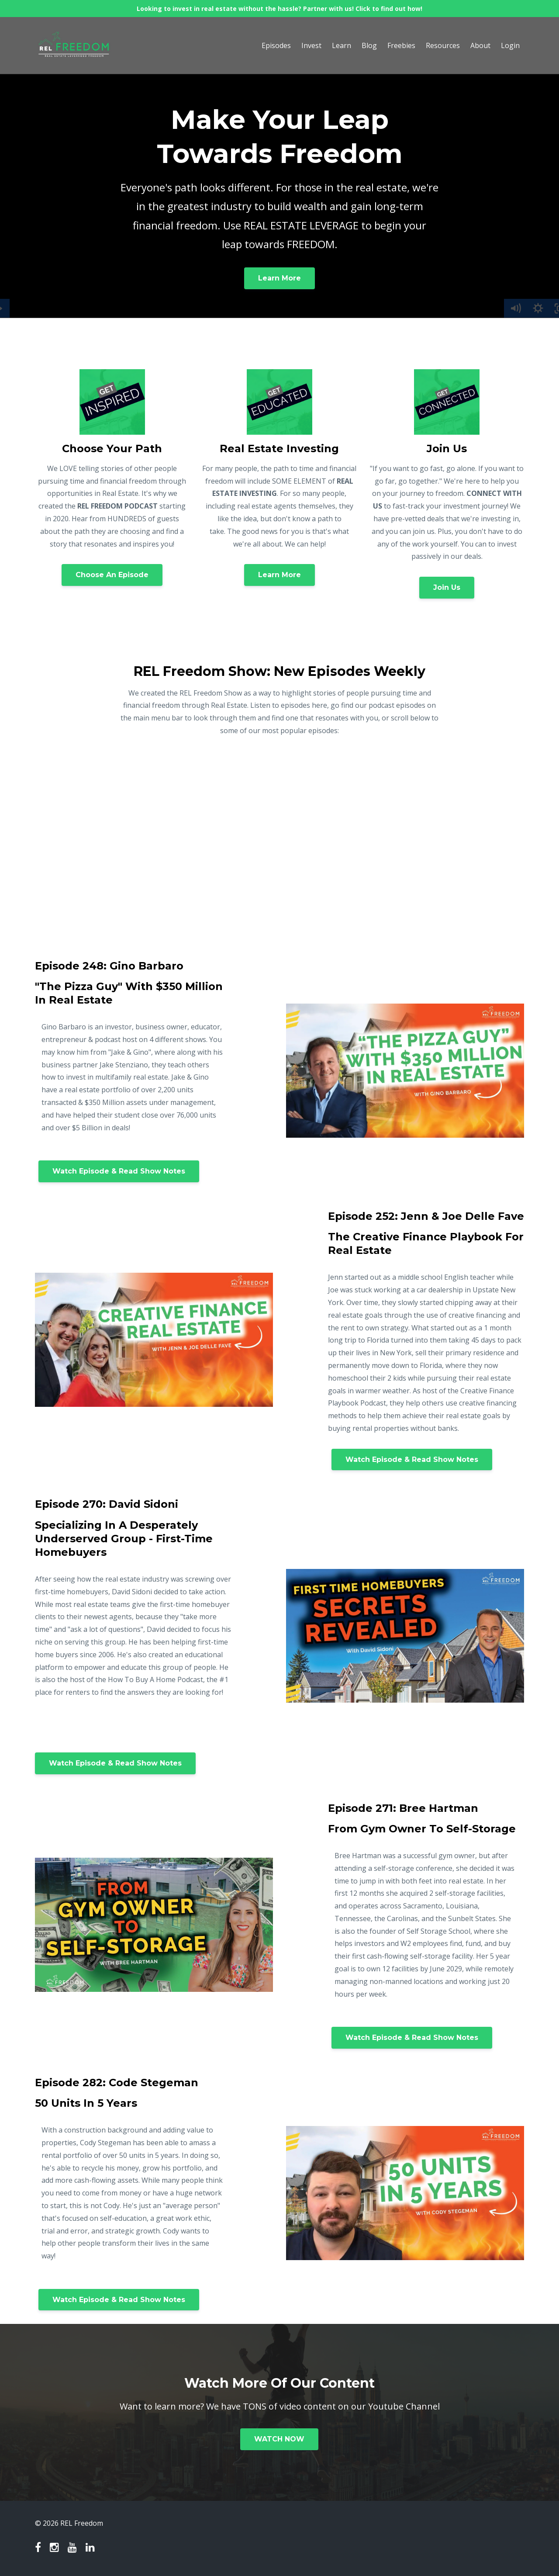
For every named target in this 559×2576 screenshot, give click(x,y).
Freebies (401, 45)
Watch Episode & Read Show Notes (118, 1171)
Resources (443, 45)
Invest (311, 45)
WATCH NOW (279, 2439)
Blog (369, 45)
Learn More (279, 278)
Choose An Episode (112, 575)
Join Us (446, 587)
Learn (341, 45)
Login (510, 45)
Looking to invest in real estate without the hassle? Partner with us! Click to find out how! (279, 8)
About (480, 45)
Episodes (276, 45)
